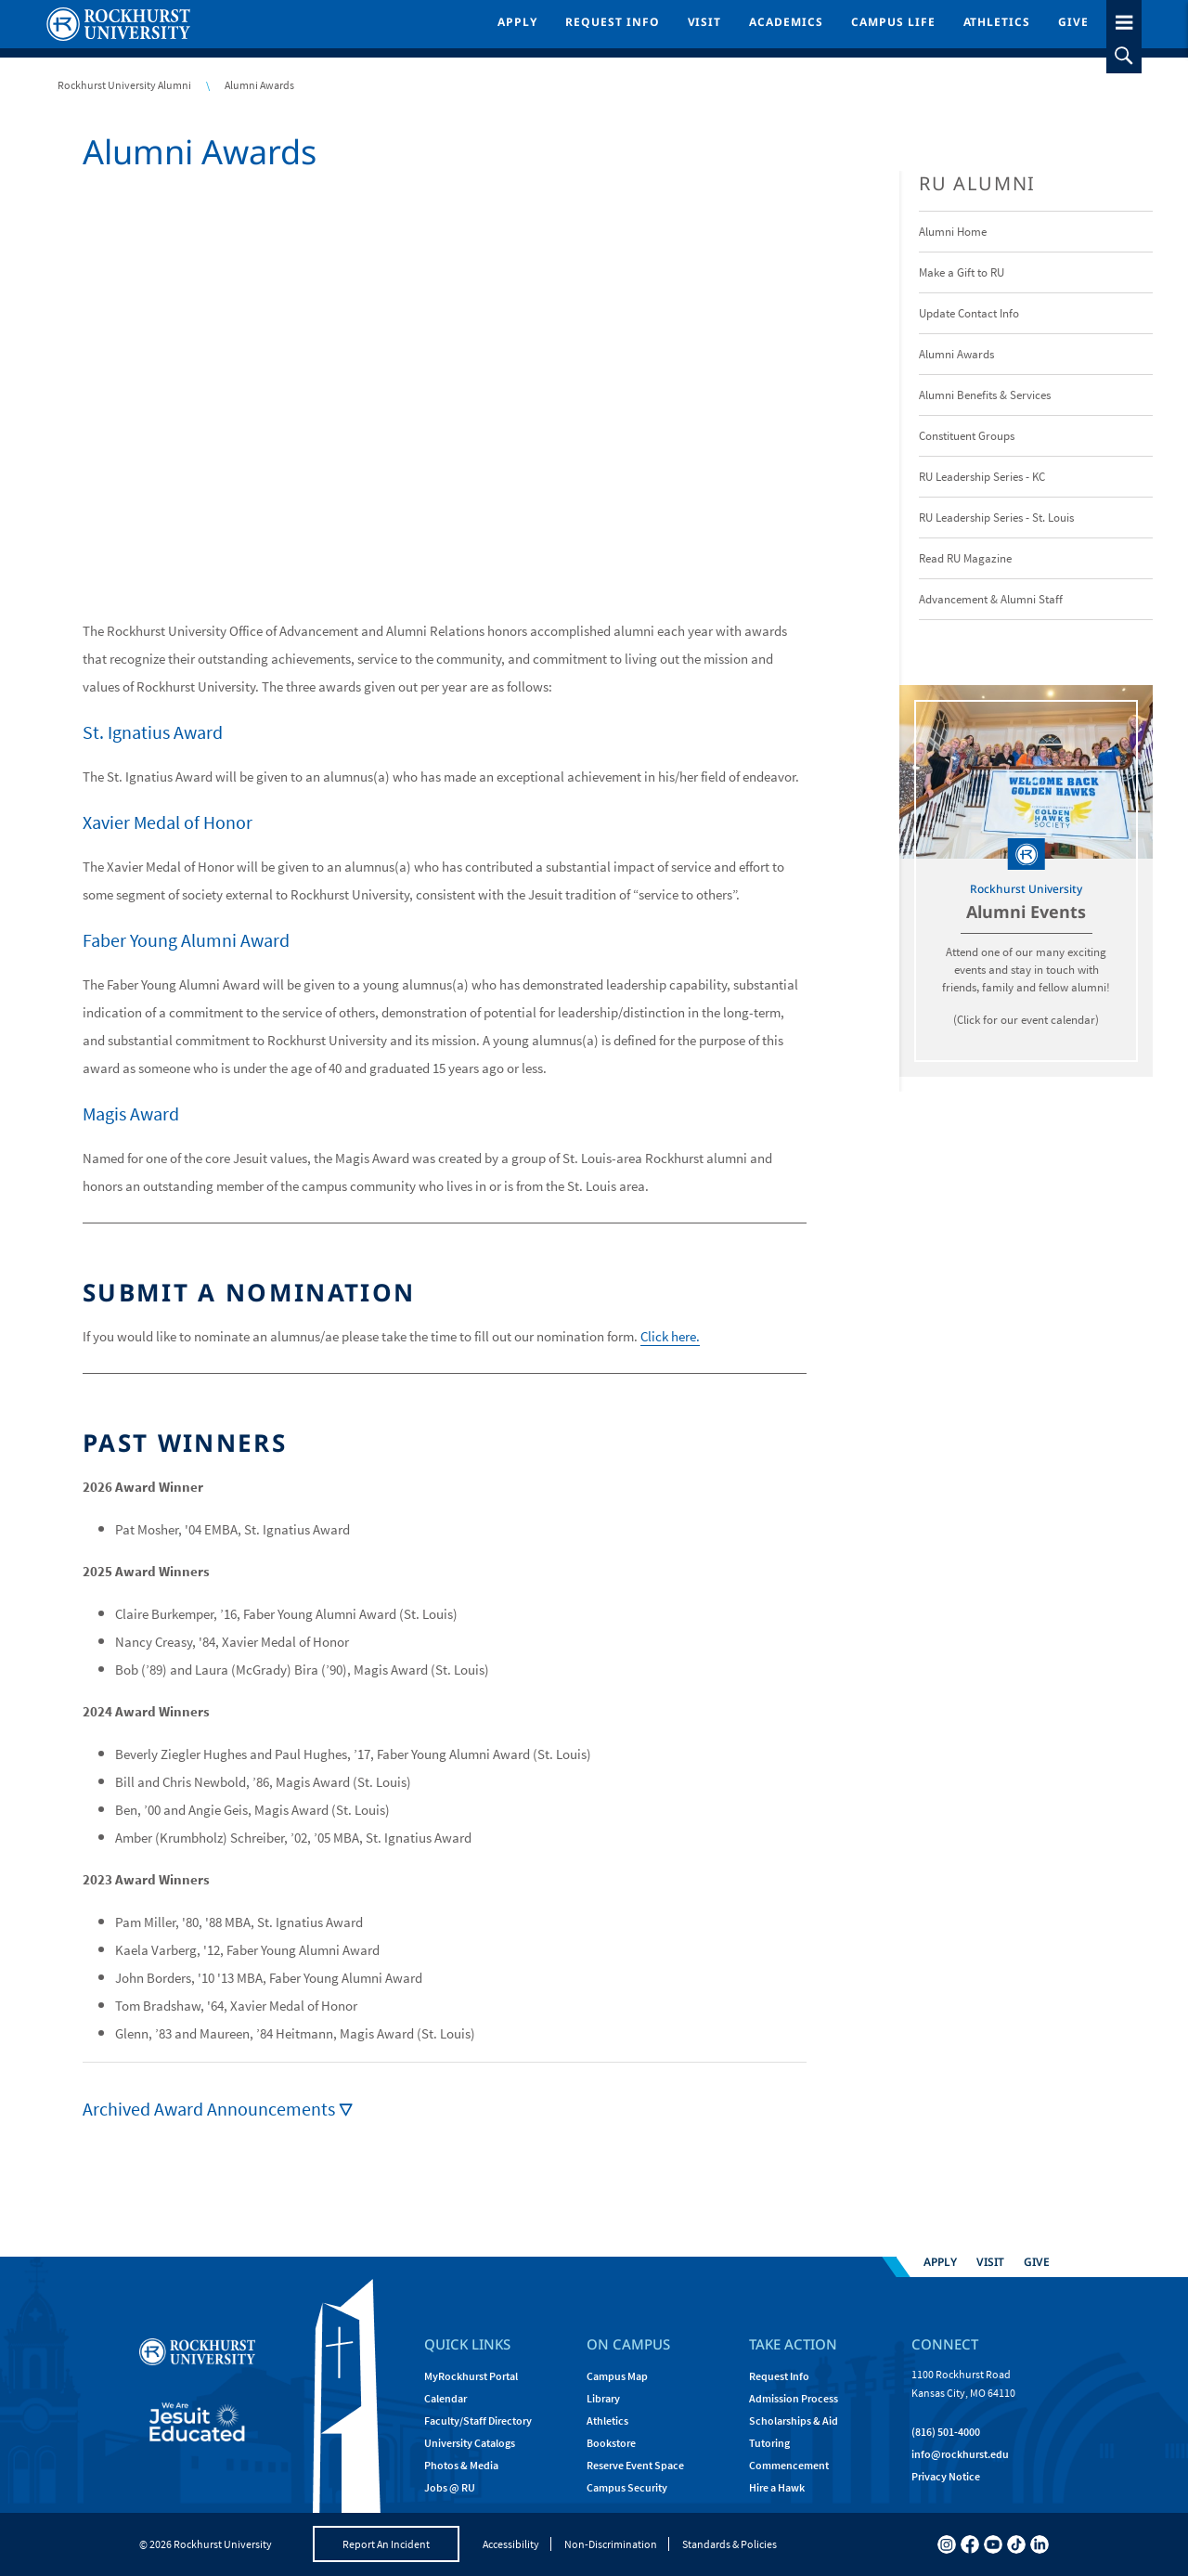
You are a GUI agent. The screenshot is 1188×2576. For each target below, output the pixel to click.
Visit (705, 22)
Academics (786, 22)
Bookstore (611, 2443)
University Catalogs (469, 2443)
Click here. (670, 1336)
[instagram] (946, 2544)
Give (1073, 22)
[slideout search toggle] (1124, 55)
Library (603, 2398)
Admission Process (793, 2398)
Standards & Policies (729, 2544)
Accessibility (511, 2544)
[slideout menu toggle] (1124, 19)
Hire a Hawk (777, 2487)
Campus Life (893, 22)
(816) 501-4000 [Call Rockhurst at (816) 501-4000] (945, 2432)
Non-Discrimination (610, 2544)
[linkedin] (1039, 2544)
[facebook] (970, 2544)
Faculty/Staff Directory (478, 2420)
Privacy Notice (945, 2476)
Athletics (997, 22)
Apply (517, 22)
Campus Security (627, 2487)
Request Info (612, 22)
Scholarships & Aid (793, 2420)
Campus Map (617, 2376)
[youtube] (993, 2544)
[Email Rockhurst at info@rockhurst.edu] (960, 2454)
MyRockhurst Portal (471, 2376)
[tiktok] (1016, 2544)
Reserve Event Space (635, 2465)
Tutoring (769, 2443)
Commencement (789, 2465)
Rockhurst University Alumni (124, 85)
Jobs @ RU (449, 2487)
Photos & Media (461, 2465)
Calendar (445, 2398)
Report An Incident (386, 2544)
